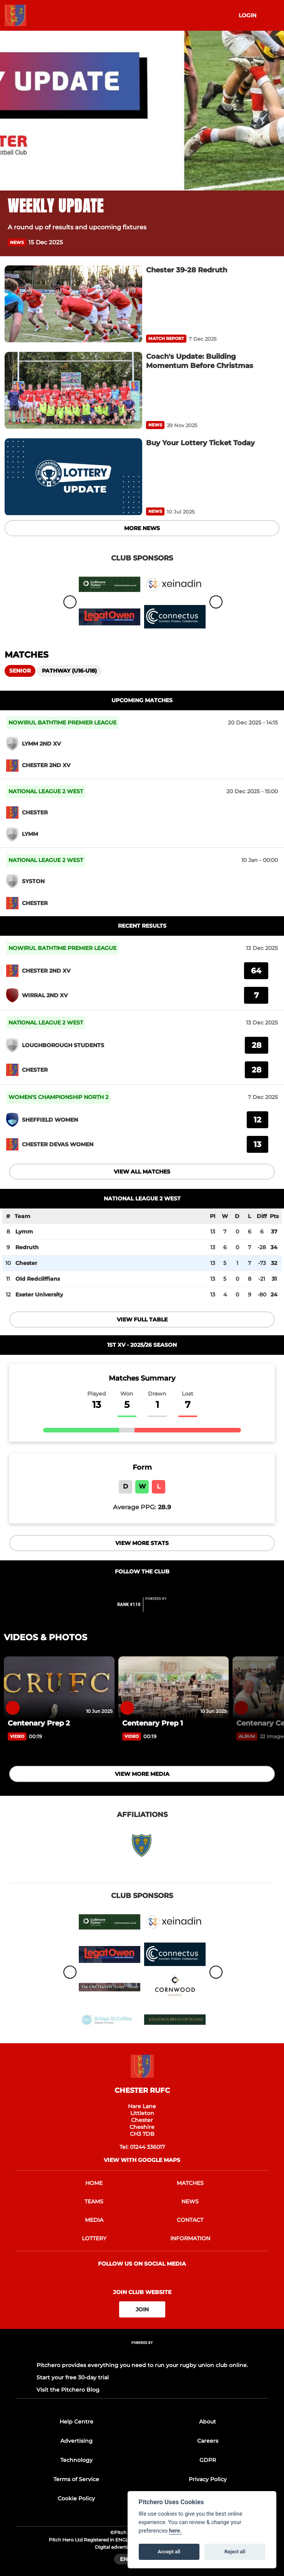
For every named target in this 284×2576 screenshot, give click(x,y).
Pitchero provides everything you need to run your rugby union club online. (142, 2365)
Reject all (234, 2551)
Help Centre (76, 2421)
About (207, 2421)
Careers (207, 2440)
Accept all (169, 2551)
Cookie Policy (76, 2498)
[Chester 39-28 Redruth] (73, 304)
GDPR (207, 2460)
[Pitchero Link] (160, 1607)
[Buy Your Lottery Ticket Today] (73, 477)
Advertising (76, 2440)
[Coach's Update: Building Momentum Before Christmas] (73, 390)
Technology (76, 2460)
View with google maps (142, 2160)
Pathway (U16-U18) (69, 670)
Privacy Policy (208, 2479)
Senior (20, 670)
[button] (271, 243)
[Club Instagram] (150, 1587)
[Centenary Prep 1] (173, 1687)
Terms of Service (76, 2479)
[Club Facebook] (133, 1587)
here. (175, 2531)
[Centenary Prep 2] (59, 1687)
